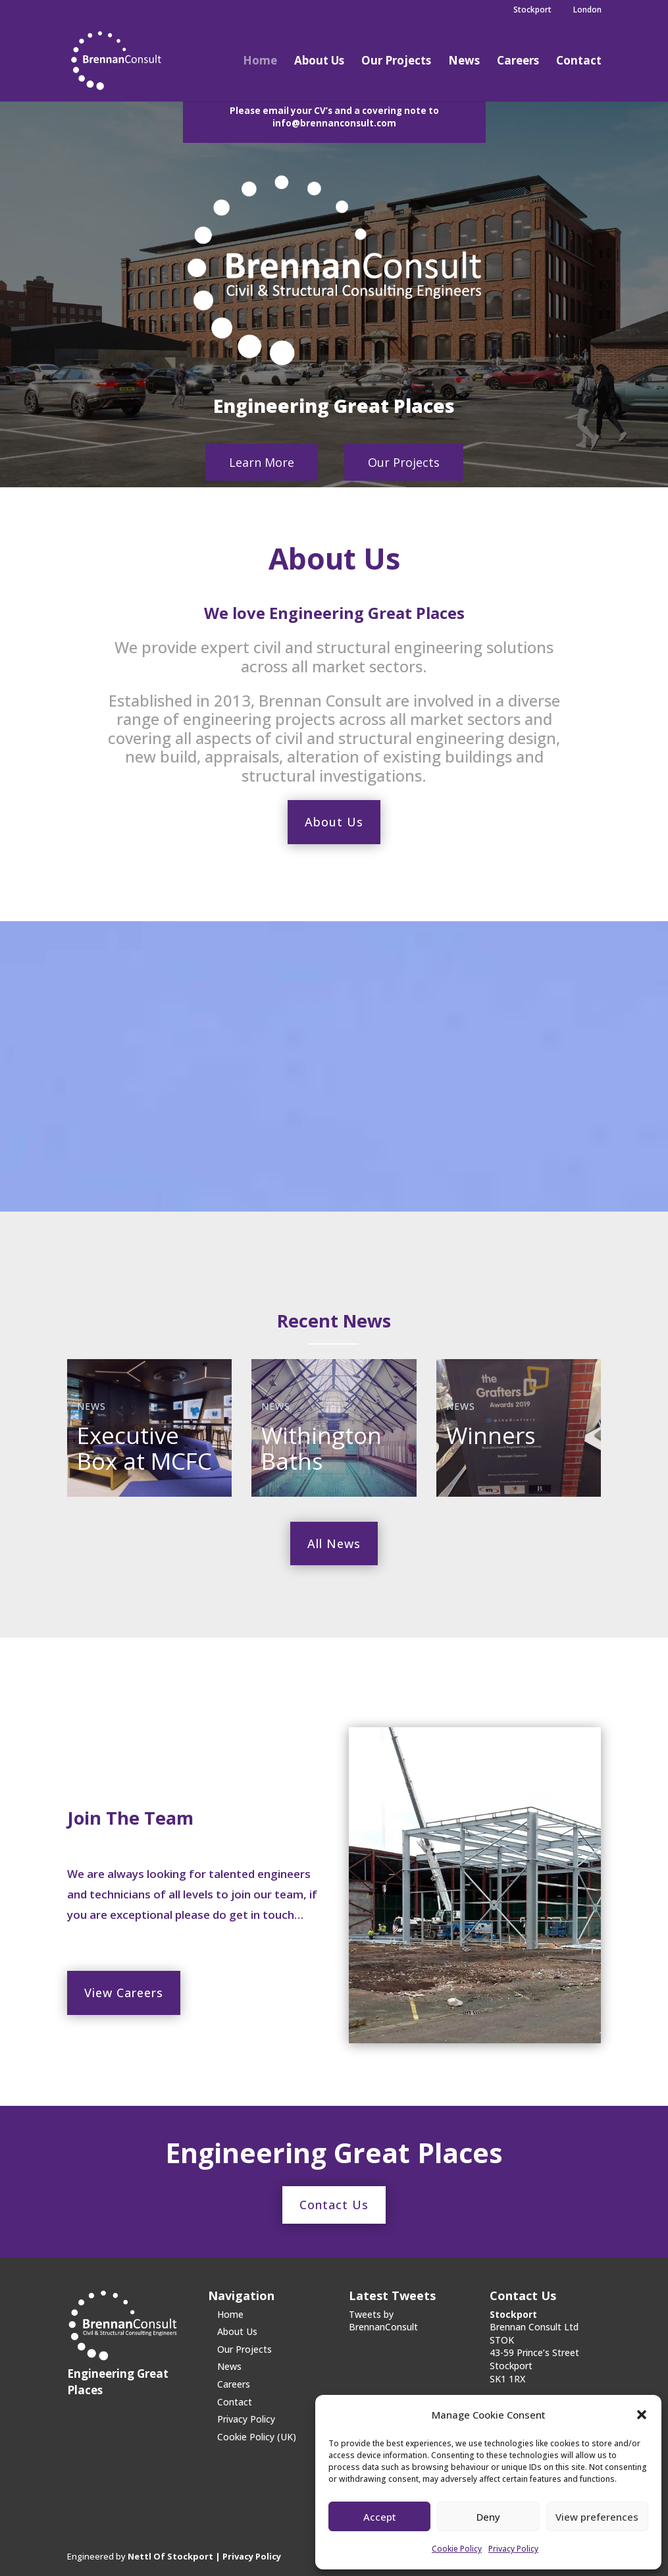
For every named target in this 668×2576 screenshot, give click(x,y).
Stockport (527, 10)
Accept (379, 2516)
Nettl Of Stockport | (175, 2556)
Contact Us (334, 2205)
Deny (488, 2516)
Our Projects (396, 62)
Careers (518, 62)
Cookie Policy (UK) (256, 2436)
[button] (641, 2414)
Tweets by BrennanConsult (383, 2321)
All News (334, 1543)
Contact (579, 62)
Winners (491, 1435)
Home (260, 62)
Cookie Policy (457, 2548)
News (464, 62)
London (582, 10)
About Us (319, 62)
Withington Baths (321, 1448)
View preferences (596, 2516)
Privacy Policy (513, 2548)
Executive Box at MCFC (144, 1448)
